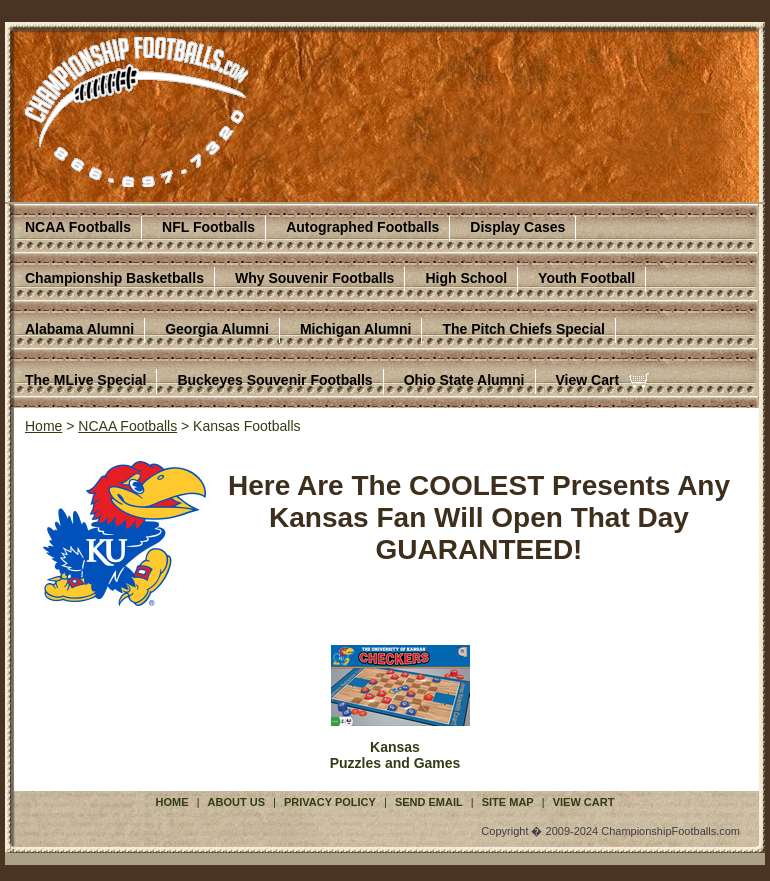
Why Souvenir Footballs (314, 278)
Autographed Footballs (362, 227)
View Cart (588, 380)
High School (466, 278)
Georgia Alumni (217, 329)
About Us (236, 802)
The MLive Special (85, 380)
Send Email (429, 802)
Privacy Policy (330, 802)
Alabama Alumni (79, 329)
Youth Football (586, 278)
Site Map (508, 802)
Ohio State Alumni (464, 380)
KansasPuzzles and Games (395, 755)
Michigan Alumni (355, 329)
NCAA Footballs (78, 227)
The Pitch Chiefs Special (523, 329)
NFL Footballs (208, 227)
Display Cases (517, 227)
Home (43, 426)
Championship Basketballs (114, 278)
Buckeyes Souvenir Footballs (274, 380)
